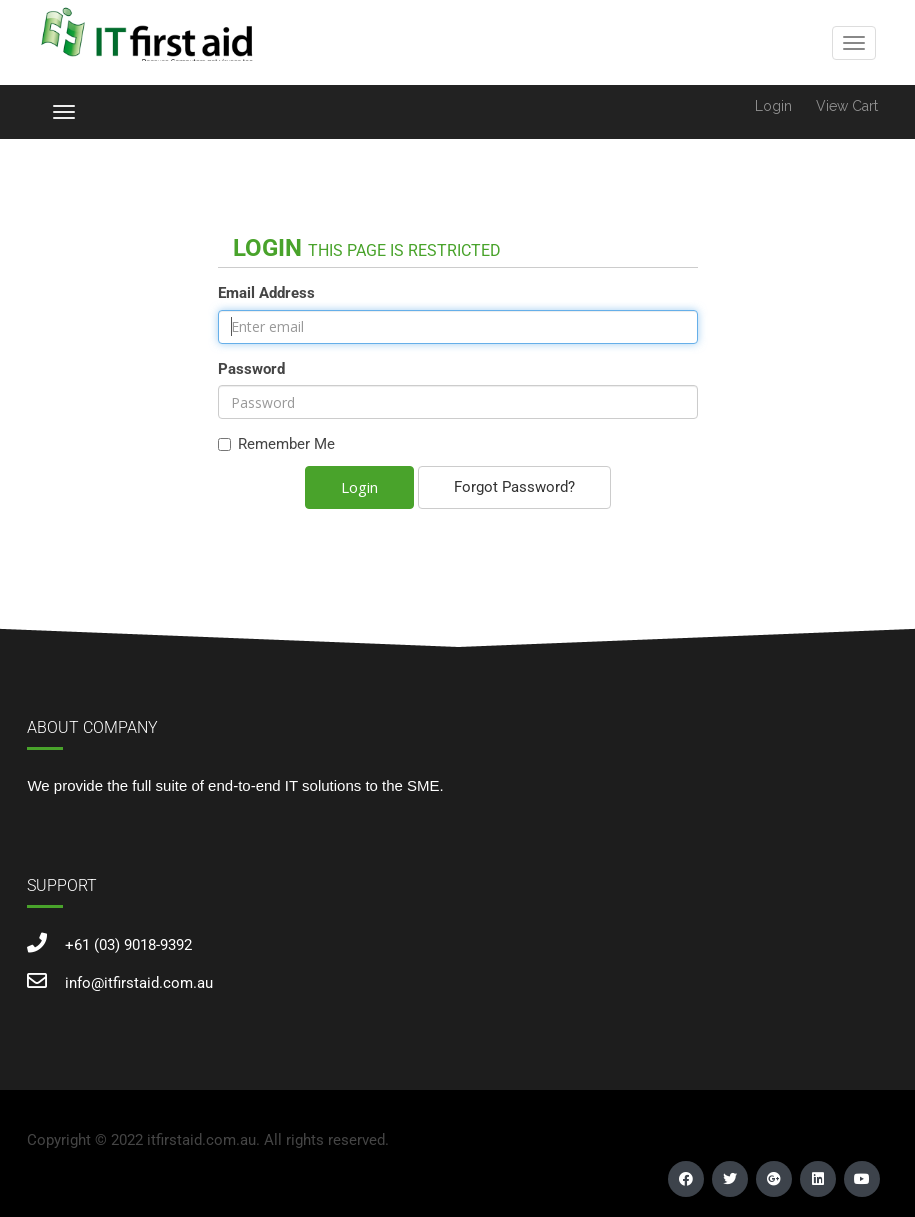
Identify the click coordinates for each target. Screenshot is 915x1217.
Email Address (266, 293)
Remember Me (276, 444)
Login (773, 106)
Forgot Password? (514, 487)
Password (251, 369)
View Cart (847, 106)
